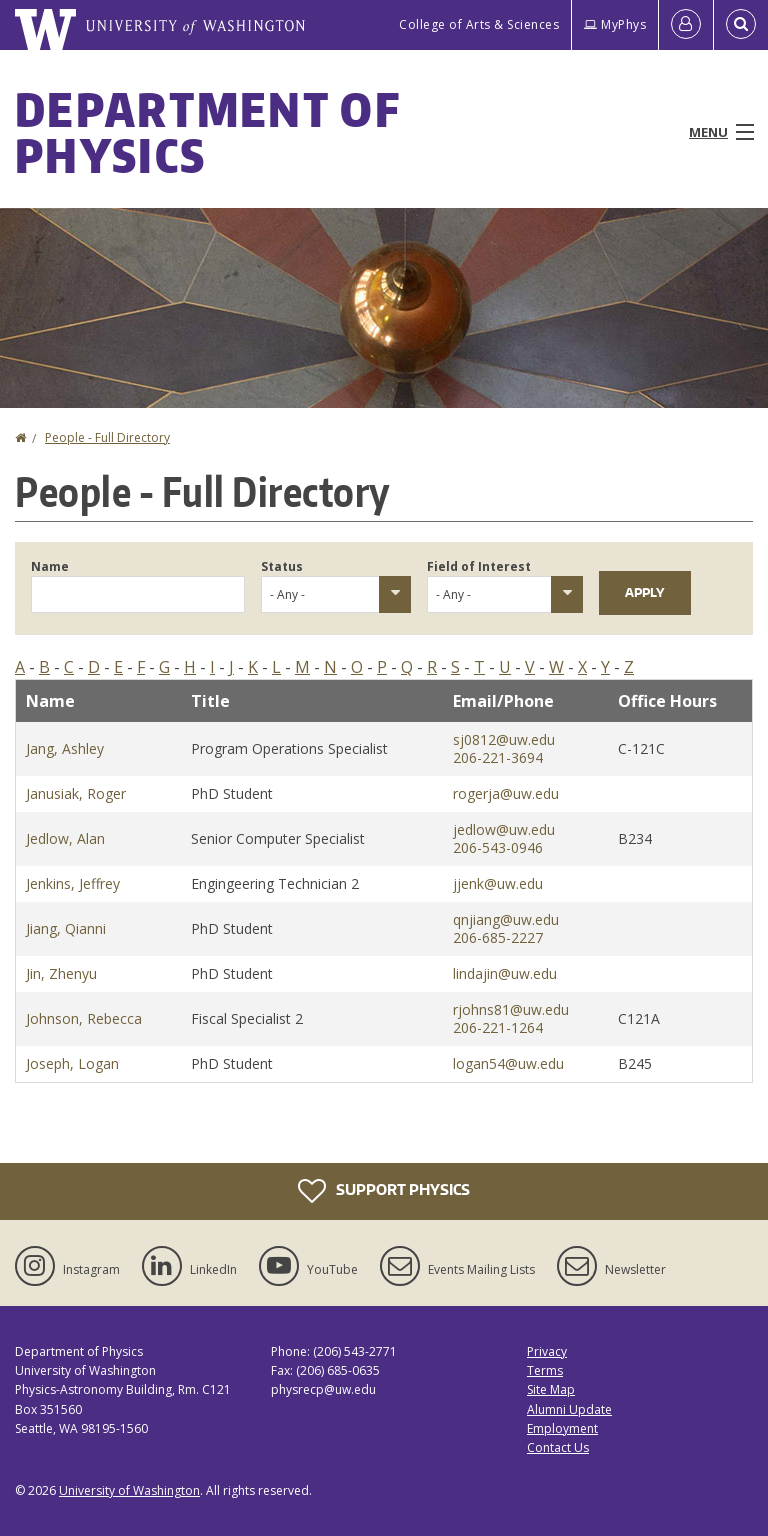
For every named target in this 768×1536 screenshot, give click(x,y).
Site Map (551, 1389)
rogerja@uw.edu (506, 793)
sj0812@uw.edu (504, 739)
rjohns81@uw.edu (511, 1009)
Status (282, 566)
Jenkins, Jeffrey (73, 883)
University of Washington (129, 1490)
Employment (562, 1428)
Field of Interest (479, 566)
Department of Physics (207, 132)
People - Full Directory (107, 437)
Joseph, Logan (72, 1063)
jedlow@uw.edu (504, 829)
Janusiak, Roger (76, 793)
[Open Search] (741, 25)
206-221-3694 (498, 757)
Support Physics (384, 1191)
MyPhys (615, 24)
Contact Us (558, 1447)
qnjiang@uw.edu (506, 919)
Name (50, 566)
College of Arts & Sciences (479, 24)
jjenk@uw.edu (498, 883)
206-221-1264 (498, 1027)
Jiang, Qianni (66, 928)
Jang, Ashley (65, 748)
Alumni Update (569, 1409)
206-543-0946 (498, 847)
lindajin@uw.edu (505, 973)
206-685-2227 (498, 937)
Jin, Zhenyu (61, 973)
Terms (545, 1370)
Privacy (547, 1351)
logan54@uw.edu (508, 1063)
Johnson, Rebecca (84, 1018)
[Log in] (686, 25)
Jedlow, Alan (65, 838)
